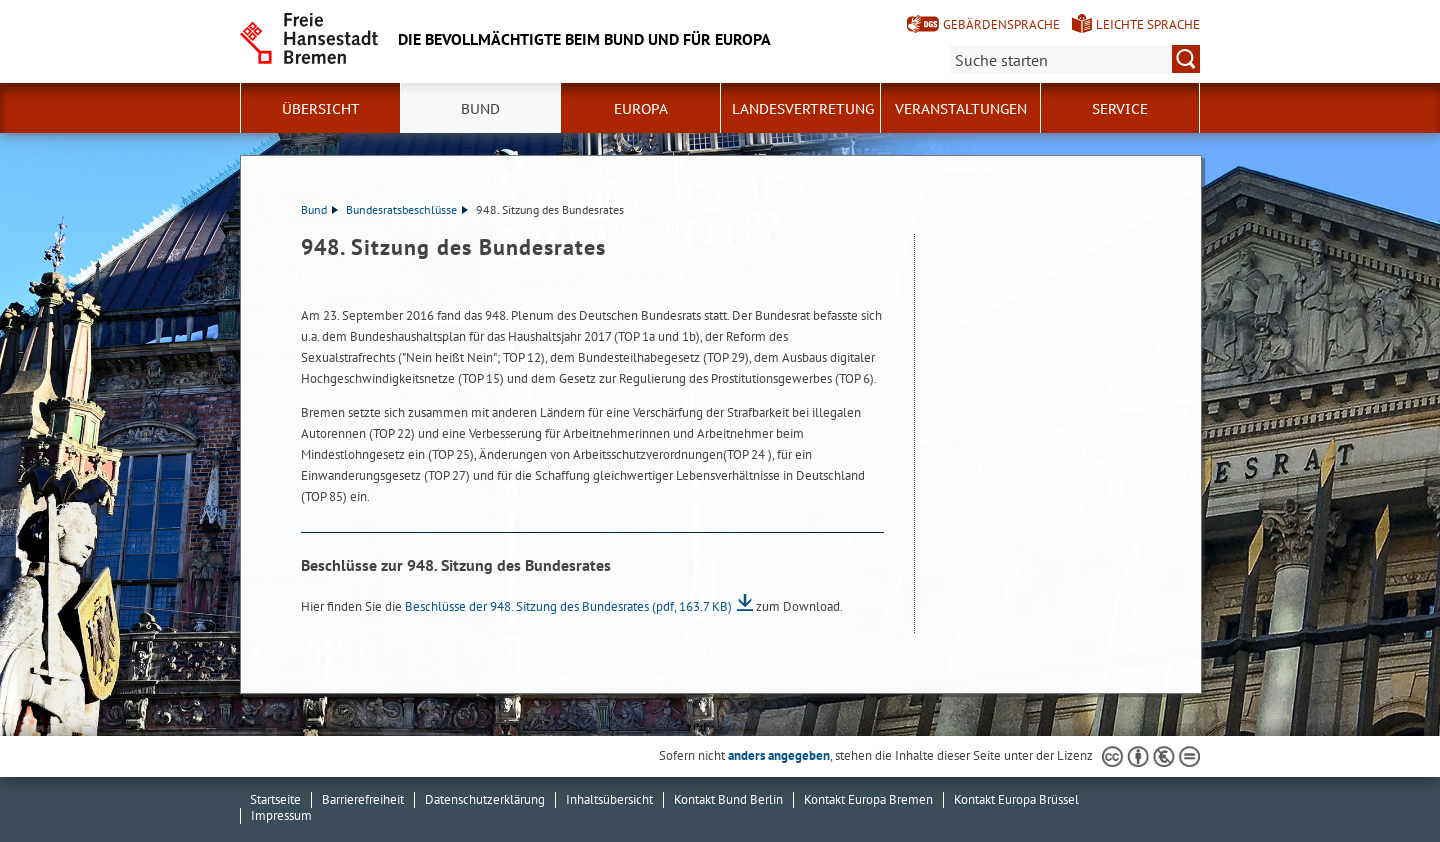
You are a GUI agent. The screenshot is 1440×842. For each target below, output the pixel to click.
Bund (480, 109)
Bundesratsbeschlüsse (407, 209)
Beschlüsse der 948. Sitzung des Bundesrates (568, 606)
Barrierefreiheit (363, 799)
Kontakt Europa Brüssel (1016, 799)
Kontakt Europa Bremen (868, 799)
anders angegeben (779, 755)
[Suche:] (1075, 59)
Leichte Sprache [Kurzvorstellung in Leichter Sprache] (1148, 24)
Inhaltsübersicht (609, 799)
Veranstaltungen (961, 109)
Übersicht (321, 109)
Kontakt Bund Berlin (728, 799)
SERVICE (1120, 109)
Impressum (281, 815)
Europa (641, 109)
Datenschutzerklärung (485, 799)
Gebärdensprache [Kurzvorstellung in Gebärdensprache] (1001, 24)
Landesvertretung (803, 109)
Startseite (275, 799)
